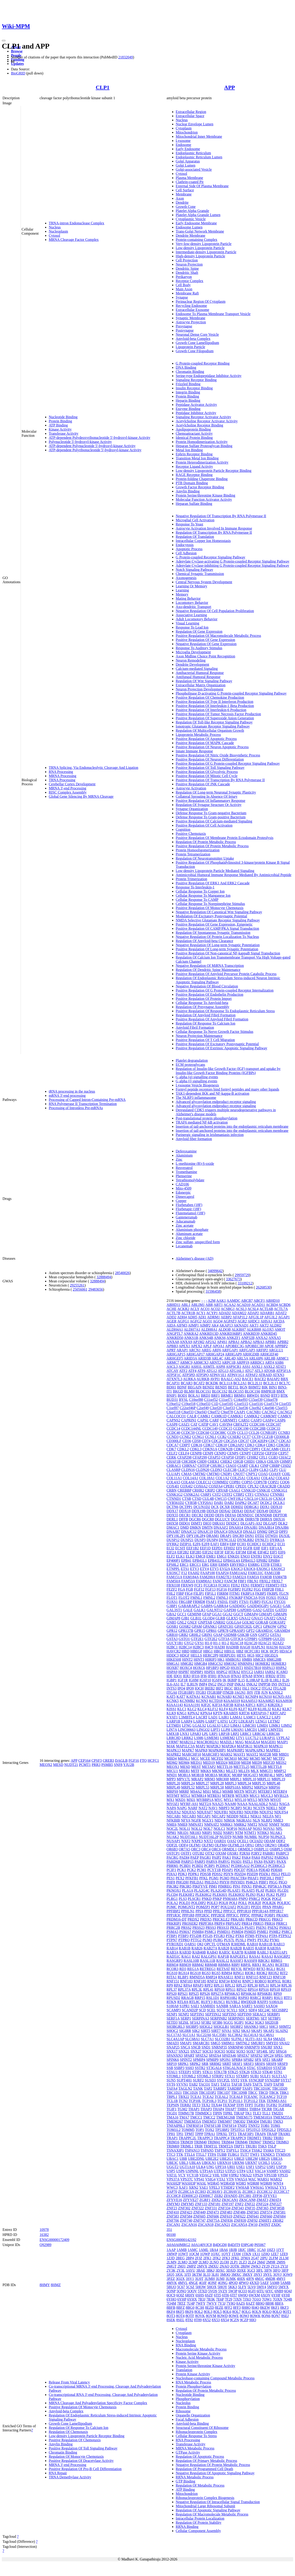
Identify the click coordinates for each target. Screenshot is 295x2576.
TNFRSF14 (194, 2126)
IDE (170, 1676)
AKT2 (264, 1325)
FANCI (218, 1581)
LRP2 (235, 1734)
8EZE (219, 2307)
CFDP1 (240, 1457)
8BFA (279, 2303)
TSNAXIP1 (175, 2150)
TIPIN (217, 2113)
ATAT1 (281, 1367)
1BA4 (213, 2250)
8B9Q (260, 2303)
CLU (282, 1470)
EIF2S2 (208, 1552)
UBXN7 (251, 2163)
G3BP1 (172, 1606)
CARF (214, 1420)
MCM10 (230, 1758)
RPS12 (241, 1989)
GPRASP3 (237, 1631)
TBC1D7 (223, 2093)
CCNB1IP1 (268, 1433)
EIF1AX (275, 1548)
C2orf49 (203, 1408)
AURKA (189, 1379)
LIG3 (226, 1725)
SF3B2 (206, 2022)
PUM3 (207, 1940)
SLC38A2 (235, 2035)
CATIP (203, 1424)
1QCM (194, 2254)
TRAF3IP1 (246, 2134)
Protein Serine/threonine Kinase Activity (205, 2366)
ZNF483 (226, 2212)
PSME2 (275, 1932)
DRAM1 (212, 1536)
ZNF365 (262, 2208)
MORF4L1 (267, 1775)
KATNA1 (193, 1697)
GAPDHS (244, 1610)
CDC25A (230, 1441)
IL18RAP (253, 1680)
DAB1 (219, 1503)
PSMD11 (223, 1932)
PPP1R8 (188, 1915)
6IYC (269, 2291)
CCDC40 (173, 1433)
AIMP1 (193, 1325)
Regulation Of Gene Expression (199, 631)
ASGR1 (184, 1367)
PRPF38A (206, 1923)
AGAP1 (284, 1317)
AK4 (215, 1325)
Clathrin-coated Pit (189, 182)
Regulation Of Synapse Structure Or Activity (209, 805)
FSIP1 (233, 1602)
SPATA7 (243, 2055)
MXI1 (191, 1800)
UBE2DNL (196, 2159)
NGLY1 (208, 1820)
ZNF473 (213, 2212)
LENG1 (261, 1721)
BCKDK (212, 1383)
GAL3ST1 (174, 1610)
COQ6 (285, 1482)
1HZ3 (271, 2250)
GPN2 (282, 1626)
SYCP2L (223, 2080)
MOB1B (197, 1775)
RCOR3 (173, 1969)
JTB (257, 1692)
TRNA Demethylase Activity (70, 2477)
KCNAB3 (224, 1697)
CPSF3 (96, 1760)
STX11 (230, 2076)
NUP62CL (278, 1837)
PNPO (243, 1899)
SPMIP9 (212, 2060)
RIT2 (284, 1973)
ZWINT (264, 2225)
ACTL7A (281, 1309)
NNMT (274, 1824)
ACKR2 (183, 1309)
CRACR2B (268, 1486)
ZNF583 (173, 2216)
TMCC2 (209, 2117)
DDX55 (172, 1515)
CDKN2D (241, 1449)
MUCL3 (267, 1796)
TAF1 (215, 2084)
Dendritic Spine (187, 268)
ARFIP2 (262, 1350)
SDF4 (252, 2010)
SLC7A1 (207, 2039)
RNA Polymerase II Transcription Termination (83, 1104)
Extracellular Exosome (192, 310)
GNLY (192, 1622)
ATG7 (249, 1371)
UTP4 (241, 2171)
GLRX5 (232, 1618)
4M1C (259, 2279)
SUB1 (254, 2076)
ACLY (194, 1309)
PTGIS (208, 1936)
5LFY (242, 2287)
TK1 (248, 2113)
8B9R (269, 2303)
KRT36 (244, 1713)
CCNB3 (284, 1433)
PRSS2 (186, 1928)
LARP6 (198, 1721)
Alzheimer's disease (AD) (195, 1258)
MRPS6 (274, 1787)
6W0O (243, 2295)
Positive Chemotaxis (191, 834)
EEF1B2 (192, 1548)
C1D (214, 1404)
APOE (269, 1346)
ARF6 (216, 1350)
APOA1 (219, 1346)
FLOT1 (172, 1598)
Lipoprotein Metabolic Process (198, 735)
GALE (188, 1610)
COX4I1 (173, 1486)
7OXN (277, 2299)
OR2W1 (271, 1845)
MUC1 (254, 1796)
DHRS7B (252, 1519)
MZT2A (205, 1804)
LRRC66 (273, 1734)
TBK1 (284, 2093)
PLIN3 (251, 1895)
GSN (253, 1635)
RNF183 (186, 1981)
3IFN (268, 2270)
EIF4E (252, 1552)
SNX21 (184, 2051)
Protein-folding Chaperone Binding (202, 479)
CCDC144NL (191, 1428)
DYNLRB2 (245, 1540)
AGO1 (207, 1321)
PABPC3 (282, 1853)
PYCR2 (263, 1940)
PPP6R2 (257, 1915)
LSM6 (198, 1738)
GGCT (238, 1614)
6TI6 (225, 2295)
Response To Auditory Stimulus (199, 648)
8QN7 (275, 2316)
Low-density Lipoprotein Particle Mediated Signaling (215, 871)
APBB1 (270, 1342)
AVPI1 (215, 1379)
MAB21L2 (187, 1742)
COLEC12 (203, 1482)
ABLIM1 (198, 1305)
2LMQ (203, 2262)
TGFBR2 (285, 2105)
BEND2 (208, 1387)
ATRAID (265, 1375)
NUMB (237, 1837)
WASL (201, 2183)
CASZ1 (184, 1424)
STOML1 (174, 2076)
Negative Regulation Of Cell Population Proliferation (215, 611)
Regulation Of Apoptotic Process (200, 2456)
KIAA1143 (175, 1705)
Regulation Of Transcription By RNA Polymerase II (214, 532)
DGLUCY (222, 1519)
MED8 (246, 1763)
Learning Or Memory (191, 586)
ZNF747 (199, 2220)
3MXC (236, 2274)
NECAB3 (189, 1816)
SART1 (247, 2006)
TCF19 (281, 2097)
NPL (279, 1829)
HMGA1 (173, 1664)
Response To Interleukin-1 (195, 887)
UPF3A (220, 2167)
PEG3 (275, 1874)
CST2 (216, 1494)
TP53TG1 (237, 2130)
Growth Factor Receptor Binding (200, 487)
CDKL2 (183, 1449)
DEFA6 (230, 1515)
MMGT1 (266, 1771)
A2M (212, 1301)
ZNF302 (184, 2208)
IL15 (241, 1680)
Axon (180, 198)
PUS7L (229, 1940)
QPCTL (210, 1944)
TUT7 (244, 2154)
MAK (171, 1746)
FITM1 (234, 1593)
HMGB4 (200, 1664)
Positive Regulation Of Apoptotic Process (206, 739)
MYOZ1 (173, 1804)
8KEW (265, 2307)
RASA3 (267, 1956)
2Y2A (275, 2266)
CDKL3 (196, 1449)
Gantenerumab (186, 1217)
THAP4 (218, 2109)
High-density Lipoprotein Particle (200, 256)
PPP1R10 (244, 1911)
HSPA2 (281, 1668)
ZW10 (253, 2225)
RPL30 (252, 1985)
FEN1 (245, 1585)
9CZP (244, 2320)
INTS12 (284, 1684)
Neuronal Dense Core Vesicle (197, 334)
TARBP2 (219, 2088)
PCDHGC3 (259, 1866)
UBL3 (183, 2163)
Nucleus (55, 227)
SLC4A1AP (175, 2039)
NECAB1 (174, 1816)
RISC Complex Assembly (68, 792)
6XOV (266, 2295)
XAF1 (183, 2187)
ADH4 (182, 1317)
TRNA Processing (62, 780)
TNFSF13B (212, 2126)
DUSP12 (173, 1540)
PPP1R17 (276, 1911)
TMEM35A (192, 2121)
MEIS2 (281, 1763)
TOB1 (265, 2126)
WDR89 (266, 2183)
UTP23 (219, 2171)
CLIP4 (253, 1470)
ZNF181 (214, 2204)
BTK (284, 1395)
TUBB (222, 2154)
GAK (287, 1606)
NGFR (196, 1820)
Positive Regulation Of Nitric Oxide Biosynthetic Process (218, 755)
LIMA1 (236, 1725)
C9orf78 (227, 1412)
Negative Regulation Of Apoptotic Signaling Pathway (215, 2473)
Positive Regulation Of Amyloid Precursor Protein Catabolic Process (226, 974)
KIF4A (239, 1705)
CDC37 (243, 1441)
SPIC (288, 2055)
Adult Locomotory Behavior (196, 619)
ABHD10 (273, 1301)
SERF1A (173, 2018)
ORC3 (195, 1849)
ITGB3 (201, 1692)
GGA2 (228, 1614)
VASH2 (285, 2171)
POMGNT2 (186, 1907)
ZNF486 (239, 2212)
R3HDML (238, 1944)
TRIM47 (255, 2142)
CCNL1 (211, 1437)
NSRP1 (228, 1833)
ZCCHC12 (264, 2192)
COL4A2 (268, 1478)
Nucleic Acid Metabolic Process (199, 2357)
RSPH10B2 (228, 1998)
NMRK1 (226, 1824)
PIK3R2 (173, 1886)
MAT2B (265, 1754)
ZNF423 (186, 2212)
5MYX (283, 2287)
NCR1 (247, 1808)
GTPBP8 (265, 1639)
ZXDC (276, 2225)
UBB (183, 2159)
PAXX (281, 1862)
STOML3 (204, 2076)
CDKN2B (225, 1449)
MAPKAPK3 (255, 1750)
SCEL (211, 2010)
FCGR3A (210, 1585)
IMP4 (203, 1684)
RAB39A (274, 1948)
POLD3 (184, 1903)
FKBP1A (247, 1593)
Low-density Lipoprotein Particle (200, 248)
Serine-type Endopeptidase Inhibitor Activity (209, 376)
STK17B (220, 2072)
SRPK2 (194, 2064)
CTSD (196, 1499)
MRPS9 (172, 1791)
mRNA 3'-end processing (67, 1095)
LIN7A (172, 1730)
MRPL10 (249, 1779)
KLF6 (233, 1709)
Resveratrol (184, 1168)
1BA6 (223, 2250)
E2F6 (197, 1544)
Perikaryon (184, 277)
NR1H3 (195, 1833)
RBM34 (173, 1965)
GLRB (220, 1618)
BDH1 (171, 1387)
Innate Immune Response (194, 751)
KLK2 (276, 1709)
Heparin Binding (188, 400)
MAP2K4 (229, 1746)
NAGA (284, 1804)
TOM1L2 (174, 2130)
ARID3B (204, 1358)
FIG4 (188, 1593)
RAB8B (250, 1952)
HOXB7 (173, 1668)
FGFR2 (247, 1589)
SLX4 (267, 2039)
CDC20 (216, 1441)
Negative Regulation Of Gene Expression (206, 644)
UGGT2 (173, 2167)
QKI (200, 1944)
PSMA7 (185, 1932)
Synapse (182, 297)
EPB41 (186, 1560)
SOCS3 (207, 2051)
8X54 (225, 2320)
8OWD (222, 2316)
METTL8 (274, 1767)
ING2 (212, 1684)
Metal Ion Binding (189, 450)
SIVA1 (226, 2031)
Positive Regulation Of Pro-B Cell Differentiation (85, 2469)
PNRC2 (254, 1899)
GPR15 (199, 1631)
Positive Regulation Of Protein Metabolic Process (212, 846)
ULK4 (201, 2167)
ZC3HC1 (249, 2192)
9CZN (234, 2320)
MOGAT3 (250, 1775)
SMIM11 (228, 2043)
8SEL (180, 2320)
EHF (256, 1548)
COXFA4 (215, 1486)
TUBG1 (233, 2154)
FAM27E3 (223, 1577)
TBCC (252, 2093)
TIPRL (228, 2113)
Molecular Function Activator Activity (204, 499)
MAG (239, 1742)
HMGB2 (187, 1664)
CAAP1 (240, 1412)
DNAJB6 (282, 1527)
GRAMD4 (282, 1631)
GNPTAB (205, 1622)
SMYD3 (272, 2043)
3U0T (199, 2279)
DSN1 (249, 1536)
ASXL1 (257, 1367)
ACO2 (215, 1309)
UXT (250, 2171)
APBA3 (258, 1342)
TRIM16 (173, 2142)
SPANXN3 (175, 2055)
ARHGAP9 (233, 1354)
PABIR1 (269, 1853)
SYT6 (171, 2084)
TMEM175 (244, 2117)
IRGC (228, 1688)
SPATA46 (229, 2055)
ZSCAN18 (206, 2225)
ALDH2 (275, 1325)
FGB (189, 1589)
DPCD (273, 1532)
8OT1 (287, 2312)
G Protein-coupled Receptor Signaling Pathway (210, 557)
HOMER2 (262, 1664)
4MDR (270, 2279)
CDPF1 (254, 1449)
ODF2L (172, 1845)
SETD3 (172, 2022)
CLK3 (263, 1470)
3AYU (190, 2270)
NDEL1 (272, 1808)
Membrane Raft (187, 293)
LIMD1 (262, 1725)
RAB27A (210, 1948)
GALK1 (200, 1610)
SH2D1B (271, 2022)
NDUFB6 (251, 1812)
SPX (257, 2060)
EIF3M (240, 1552)
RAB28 (223, 1948)
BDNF (182, 1387)
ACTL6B (266, 1309)
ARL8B (269, 1358)
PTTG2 (196, 1940)
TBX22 (183, 2097)
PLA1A (187, 1890)
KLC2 (192, 1709)
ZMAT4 (275, 2200)
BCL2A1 (240, 1383)
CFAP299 (199, 1457)
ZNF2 (239, 2204)
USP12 (260, 2167)
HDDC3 (173, 1655)
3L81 (215, 2274)
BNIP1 (172, 1395)
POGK (266, 1899)
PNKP (217, 1899)
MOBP (237, 1775)
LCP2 (233, 1721)
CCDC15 (225, 1428)
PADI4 (184, 1857)
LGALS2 (199, 1725)
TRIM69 (173, 2146)
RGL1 (270, 1969)
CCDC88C (218, 1433)
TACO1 (204, 2084)
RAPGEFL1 (239, 1956)
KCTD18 (216, 1701)
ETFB (265, 1565)
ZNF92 (252, 2220)
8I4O (255, 2307)
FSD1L (222, 1602)
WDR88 (253, 2183)
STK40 (267, 2072)
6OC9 (171, 2295)
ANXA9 (186, 1342)
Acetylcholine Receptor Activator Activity (207, 421)
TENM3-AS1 (277, 2101)
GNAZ (281, 1618)
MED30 (234, 1763)
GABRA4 (221, 1606)
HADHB (232, 1647)
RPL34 (275, 1985)
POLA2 (172, 1903)
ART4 (269, 1362)
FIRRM (222, 1593)
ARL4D (230, 1358)
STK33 (256, 2072)
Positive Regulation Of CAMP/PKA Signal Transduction (217, 928)
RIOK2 (262, 1973)
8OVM (211, 2316)
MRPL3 (231, 1783)
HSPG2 (221, 1672)
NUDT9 (225, 1837)
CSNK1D (248, 1490)
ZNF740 (186, 2220)
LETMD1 (174, 1725)
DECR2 (197, 1515)
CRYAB (222, 1490)
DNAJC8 (235, 1532)
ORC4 (206, 1849)
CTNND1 (174, 1499)
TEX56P (229, 2105)
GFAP (206, 1614)
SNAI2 (284, 2043)
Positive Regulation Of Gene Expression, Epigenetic (214, 924)
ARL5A (242, 1358)
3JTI (187, 2274)
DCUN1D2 (201, 1507)
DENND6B (263, 1515)
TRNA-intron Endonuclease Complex (76, 223)
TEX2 (205, 2105)
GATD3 (281, 1610)
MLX (255, 1771)
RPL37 (172, 1989)
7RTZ (181, 2303)
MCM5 (254, 1758)
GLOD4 (208, 1618)
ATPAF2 (251, 1375)
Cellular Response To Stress (196, 2436)
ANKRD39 (251, 1334)
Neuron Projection (189, 264)
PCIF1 (171, 1870)
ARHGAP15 (176, 1354)
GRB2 (183, 1635)
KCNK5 (173, 1701)
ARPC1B (228, 1362)
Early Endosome (188, 149)
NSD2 (217, 1833)
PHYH (224, 1882)
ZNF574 (266, 2212)
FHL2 (171, 1593)
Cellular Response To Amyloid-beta (202, 1003)
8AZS (240, 2303)
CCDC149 (210, 1428)
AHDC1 (254, 1321)
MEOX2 (46, 1765)
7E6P (220, 2299)
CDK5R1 (283, 1445)
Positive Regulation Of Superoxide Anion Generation (215, 718)
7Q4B (287, 2299)
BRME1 (227, 1395)
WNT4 (278, 2183)
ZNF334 (224, 2208)
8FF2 (228, 2307)
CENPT (245, 1453)
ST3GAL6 (214, 2068)
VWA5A (241, 2179)
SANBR (222, 2006)
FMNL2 (209, 1598)
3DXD (231, 2270)
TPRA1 (209, 2134)
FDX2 (235, 1585)
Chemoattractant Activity (194, 433)
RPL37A (184, 1989)
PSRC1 (286, 1932)
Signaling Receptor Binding (196, 380)
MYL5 (252, 1800)
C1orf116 (256, 1404)
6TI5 (217, 2295)
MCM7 (266, 1758)
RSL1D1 (212, 1998)
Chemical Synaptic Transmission (200, 574)
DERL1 (172, 1519)
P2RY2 (256, 1853)
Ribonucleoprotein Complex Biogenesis (205, 2498)
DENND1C (245, 1515)
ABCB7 (247, 1301)
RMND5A (197, 1977)
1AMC (193, 2250)
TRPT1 (239, 2146)
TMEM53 (209, 2121)
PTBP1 (172, 1936)
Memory (182, 594)
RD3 (182, 1969)
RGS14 (183, 1973)
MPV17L (183, 1779)
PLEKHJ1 (219, 1895)
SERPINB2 (218, 2018)
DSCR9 (238, 1536)
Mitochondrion (187, 132)
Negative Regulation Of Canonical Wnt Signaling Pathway (219, 912)
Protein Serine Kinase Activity (198, 2353)
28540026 (122, 1273)
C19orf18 (188, 1404)
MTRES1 (214, 1796)
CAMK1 (204, 1416)
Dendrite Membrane (190, 235)
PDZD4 (240, 1874)
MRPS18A (233, 1787)
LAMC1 (249, 1717)
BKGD (178, 1391)
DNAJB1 (251, 1527)
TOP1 (199, 2130)
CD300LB (281, 1437)
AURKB (203, 1379)
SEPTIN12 (213, 2014)
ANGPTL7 (175, 1334)
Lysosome (183, 141)
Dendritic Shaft (187, 273)
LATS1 (222, 1721)
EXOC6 (250, 1569)
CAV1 (214, 1424)
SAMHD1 (207, 2006)
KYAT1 (172, 1717)
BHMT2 (254, 1387)
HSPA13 (268, 1668)
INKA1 (240, 1684)
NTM (239, 1833)
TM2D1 (277, 2113)
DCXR (225, 1507)
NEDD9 (232, 1816)
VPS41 (199, 2179)
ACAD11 (258, 1305)
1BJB (233, 2250)
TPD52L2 (268, 2130)
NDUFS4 (281, 1812)
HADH (219, 1647)
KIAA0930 (284, 1701)
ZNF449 (199, 2212)
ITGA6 (172, 1692)
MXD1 (180, 1800)
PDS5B (205, 1874)
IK (225, 1680)
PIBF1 (263, 1882)
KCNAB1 (208, 1697)
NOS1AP (245, 1829)
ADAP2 (253, 1313)
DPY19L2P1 (176, 1536)
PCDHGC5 (276, 1866)
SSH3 (189, 2068)
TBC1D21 (174, 2093)
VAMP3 (272, 2171)
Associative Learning (191, 615)
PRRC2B (173, 1928)
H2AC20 (250, 1643)
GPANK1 (210, 1626)
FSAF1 (211, 1602)
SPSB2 (248, 2060)
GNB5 (171, 1622)
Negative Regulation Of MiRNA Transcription (210, 966)
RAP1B (223, 1956)
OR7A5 (184, 1849)
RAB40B (199, 1952)
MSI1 (207, 1791)
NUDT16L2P (209, 1837)
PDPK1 (193, 1874)
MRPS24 (261, 1787)
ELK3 (190, 1556)
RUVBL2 (233, 2002)
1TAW (236, 2254)
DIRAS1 (218, 1523)
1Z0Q (265, 2254)
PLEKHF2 (186, 1895)
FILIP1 (198, 1593)
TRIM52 (268, 2142)
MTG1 (185, 1796)
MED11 (196, 1763)
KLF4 (223, 1709)
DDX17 (172, 1511)
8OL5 (217, 2312)
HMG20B (274, 1659)
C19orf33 (204, 1404)
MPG (280, 1775)
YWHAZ (272, 2187)
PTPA (273, 1936)
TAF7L (257, 2084)
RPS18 (275, 1989)
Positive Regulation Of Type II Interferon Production (214, 702)
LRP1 (213, 1734)
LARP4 (186, 1721)
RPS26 (205, 1994)
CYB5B (191, 1503)
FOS (262, 1598)
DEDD (209, 1515)
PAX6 (258, 1862)
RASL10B (191, 1961)
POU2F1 (243, 1907)
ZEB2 (218, 2196)
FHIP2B (268, 1589)
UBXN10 (224, 2163)
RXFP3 (262, 2002)
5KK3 (232, 2287)
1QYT (226, 2254)
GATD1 (268, 1610)
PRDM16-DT (177, 1919)
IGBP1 (172, 1680)
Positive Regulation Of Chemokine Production (210, 697)
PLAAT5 (248, 1890)
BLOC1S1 (203, 1391)
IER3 (187, 1676)
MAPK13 (174, 1750)
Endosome (183, 145)
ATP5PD (188, 1375)
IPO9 (190, 1688)
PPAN (266, 1907)
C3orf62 (255, 1408)
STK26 (244, 2072)
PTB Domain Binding (192, 483)
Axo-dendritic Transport (193, 607)
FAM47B (280, 1577)
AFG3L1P (255, 1317)
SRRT (226, 2064)
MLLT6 (244, 1771)
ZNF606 (213, 2216)
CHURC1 (217, 1466)
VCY (182, 2175)
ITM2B (228, 1692)
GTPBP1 (251, 1639)
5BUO (171, 2287)
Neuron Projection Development (199, 689)
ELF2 (171, 1556)
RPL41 (208, 1989)
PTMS (250, 1936)
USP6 (180, 2171)
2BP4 (190, 2258)
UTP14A (206, 2171)
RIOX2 (273, 1973)
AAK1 (221, 1301)
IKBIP (232, 1680)
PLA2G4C (202, 1890)
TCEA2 (208, 2097)
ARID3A (190, 1358)
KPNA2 (193, 1713)
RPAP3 (198, 1985)
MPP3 (171, 1779)
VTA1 (220, 2179)
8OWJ (244, 2316)
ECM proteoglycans (190, 1065)
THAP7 (230, 2109)
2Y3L (180, 2270)
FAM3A (253, 1577)
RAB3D (185, 1952)
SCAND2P (190, 2010)
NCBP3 (236, 1808)
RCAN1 (268, 1965)
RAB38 (260, 1948)
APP (229, 87)
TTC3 (171, 2154)
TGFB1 (259, 2105)
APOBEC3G (234, 1346)
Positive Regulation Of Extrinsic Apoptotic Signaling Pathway (221, 1048)
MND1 (172, 1775)
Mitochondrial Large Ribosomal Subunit (205, 2506)
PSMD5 (250, 1932)
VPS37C (186, 2179)
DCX (215, 1507)
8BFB (171, 2307)
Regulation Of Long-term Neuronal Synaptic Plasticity (216, 792)
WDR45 (213, 2183)
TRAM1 (284, 2134)
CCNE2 (185, 1437)
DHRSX (266, 1519)
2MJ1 (181, 2266)
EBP (233, 1544)
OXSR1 (232, 1853)
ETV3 (194, 1569)
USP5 (171, 2171)
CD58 (196, 1441)
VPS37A (173, 2179)
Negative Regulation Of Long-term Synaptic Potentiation (218, 945)
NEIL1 (244, 1816)
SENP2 (183, 2014)
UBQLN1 (209, 2163)
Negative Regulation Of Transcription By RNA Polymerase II (221, 516)
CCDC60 (202, 1433)
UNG (210, 2167)
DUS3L (284, 1536)
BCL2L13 (270, 1383)
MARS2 (226, 1754)
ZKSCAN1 (230, 2200)
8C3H (199, 2307)
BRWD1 (253, 1395)
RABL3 (263, 1952)
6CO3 (242, 2291)
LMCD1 (251, 1730)
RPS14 (253, 1989)
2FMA (245, 2258)
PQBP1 (269, 1915)
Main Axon (184, 289)
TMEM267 (175, 2121)
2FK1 (207, 2258)
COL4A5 (173, 1482)
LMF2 (262, 1730)
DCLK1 (279, 1503)
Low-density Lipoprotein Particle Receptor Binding (214, 471)
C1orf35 (285, 1404)
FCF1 (198, 1585)
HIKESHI (174, 1659)
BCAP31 (173, 1383)
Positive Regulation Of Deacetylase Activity (81, 2461)
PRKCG (265, 1919)
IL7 (183, 1684)
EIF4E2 (263, 1552)
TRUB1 (251, 2146)
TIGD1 (172, 2113)
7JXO (247, 2299)
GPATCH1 (226, 1626)
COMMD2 (220, 1482)
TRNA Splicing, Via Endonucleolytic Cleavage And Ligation (93, 768)
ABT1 (218, 1305)
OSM (288, 1849)
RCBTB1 (282, 1965)
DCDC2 (266, 1503)
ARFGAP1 (230, 1350)
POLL (242, 1903)
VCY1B (192, 2175)
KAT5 (171, 1697)
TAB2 (193, 2084)
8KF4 (171, 2312)
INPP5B (264, 1684)
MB (275, 1754)
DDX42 (225, 1511)
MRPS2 (247, 1787)
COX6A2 (201, 1486)
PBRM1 (173, 1866)
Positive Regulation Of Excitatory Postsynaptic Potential (217, 1044)
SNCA (185, 2047)
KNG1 (182, 1713)
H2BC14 (185, 1647)
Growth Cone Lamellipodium (197, 343)
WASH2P (174, 2183)
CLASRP (173, 1470)
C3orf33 (229, 1408)
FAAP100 (207, 1573)
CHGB (238, 1461)
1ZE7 (275, 2254)
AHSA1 (266, 1321)
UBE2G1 (226, 2159)
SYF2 (235, 2080)
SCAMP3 (174, 2010)
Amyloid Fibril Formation (195, 1027)
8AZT (250, 2303)
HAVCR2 (174, 1651)
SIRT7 (216, 2031)
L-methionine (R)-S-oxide (195, 1164)
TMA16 (173, 2117)
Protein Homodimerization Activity (202, 442)
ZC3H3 (200, 2192)
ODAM (269, 1841)
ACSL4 (253, 1309)
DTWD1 (271, 1536)
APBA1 (234, 1342)
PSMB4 (198, 1932)
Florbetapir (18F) (188, 1209)
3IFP (284, 2270)
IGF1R (183, 1680)
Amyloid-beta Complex (193, 339)
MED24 (221, 1763)
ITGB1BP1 (186, 1692)
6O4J (288, 2291)
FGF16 (134, 1760)
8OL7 (236, 2312)
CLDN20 (202, 1470)
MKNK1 (218, 1771)
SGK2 (249, 2022)
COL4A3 (282, 1478)
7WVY (211, 2303)
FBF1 (242, 1581)
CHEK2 (226, 1461)
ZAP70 (172, 2192)
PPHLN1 (188, 1911)
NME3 (278, 1820)
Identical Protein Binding (194, 438)
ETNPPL (173, 1569)
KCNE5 (238, 1697)
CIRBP (274, 1466)
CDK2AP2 (236, 1445)
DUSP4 (212, 1540)
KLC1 (182, 1709)
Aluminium (184, 1155)
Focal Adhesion (187, 2419)
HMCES (259, 1659)
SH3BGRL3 (176, 2027)
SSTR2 (200, 2068)
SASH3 (259, 2006)
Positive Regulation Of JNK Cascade (203, 784)
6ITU (261, 2291)
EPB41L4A (231, 1560)
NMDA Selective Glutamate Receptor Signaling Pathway (218, 920)
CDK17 (209, 1445)
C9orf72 (214, 1412)
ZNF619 (226, 2216)
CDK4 (260, 1445)
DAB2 (229, 1503)
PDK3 (182, 1874)
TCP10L (195, 2101)
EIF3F (219, 1552)
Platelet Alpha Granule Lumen (198, 215)
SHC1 (263, 2027)
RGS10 (172, 1973)
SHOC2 (172, 2031)
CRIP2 (210, 1490)
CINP (264, 1466)
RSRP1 (267, 1998)
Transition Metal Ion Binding (197, 458)
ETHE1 (276, 1565)
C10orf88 (196, 1400)
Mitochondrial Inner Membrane (199, 136)
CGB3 (273, 1457)
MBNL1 (184, 1758)
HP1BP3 (212, 1668)
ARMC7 (173, 1362)
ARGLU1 (276, 1350)
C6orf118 (174, 1412)
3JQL (179, 2274)
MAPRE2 (174, 1754)
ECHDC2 (269, 1544)
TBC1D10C (262, 2088)
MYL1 (229, 1800)
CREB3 (108, 1760)
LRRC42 (259, 1734)
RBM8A (224, 1965)
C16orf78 (270, 1400)
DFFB (183, 1519)
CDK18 (221, 1445)
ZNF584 (186, 2216)
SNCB (196, 2047)
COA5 (263, 1474)
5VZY (222, 2291)
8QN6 (266, 2316)
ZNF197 (228, 2204)
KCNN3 (202, 1701)
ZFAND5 (231, 2196)
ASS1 (246, 1367)
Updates (17, 64)
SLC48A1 (266, 2035)
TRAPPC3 (205, 2138)
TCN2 (183, 2101)
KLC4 (202, 1709)
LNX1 (184, 1734)
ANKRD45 (268, 1334)
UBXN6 (238, 2163)
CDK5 (270, 1445)
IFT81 (281, 1676)
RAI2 (196, 1956)
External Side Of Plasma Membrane (202, 186)
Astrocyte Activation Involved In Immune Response (214, 528)
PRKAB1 (238, 1919)
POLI (233, 1903)
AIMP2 (205, 1325)
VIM (224, 2175)
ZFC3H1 (245, 2196)
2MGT (171, 2266)
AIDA (171, 1325)
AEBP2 (226, 1317)
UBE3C (172, 2163)
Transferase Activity (63, 433)
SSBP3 (179, 2068)
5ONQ (181, 2291)
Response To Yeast (189, 524)
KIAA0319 (232, 1701)
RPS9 (277, 1994)
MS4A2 (196, 1791)
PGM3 (225, 1878)
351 (169, 2230)
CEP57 (283, 1453)
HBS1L (229, 1651)
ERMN (223, 1565)
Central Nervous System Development (204, 582)
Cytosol (54, 235)
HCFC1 (153, 1760)
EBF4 (224, 1544)
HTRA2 (234, 1672)
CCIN (231, 1433)
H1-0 (208, 1643)
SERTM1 (253, 2018)
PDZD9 (252, 1874)
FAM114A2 (238, 1573)
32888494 (104, 1277)
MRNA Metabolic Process (195, 2448)
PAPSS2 (267, 1857)
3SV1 (190, 2279)
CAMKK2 (252, 1416)
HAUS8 (285, 1647)
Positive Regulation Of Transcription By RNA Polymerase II (220, 780)
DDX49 (262, 1511)
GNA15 (257, 1618)
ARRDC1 (257, 1362)
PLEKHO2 (236, 1895)
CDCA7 (173, 1445)
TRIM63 (282, 2142)
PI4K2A (252, 1882)
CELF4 (183, 1453)
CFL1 (263, 1457)
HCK (265, 1651)
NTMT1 (250, 1833)
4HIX (241, 2279)
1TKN (246, 2254)
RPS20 (172, 1994)
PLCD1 (283, 1890)
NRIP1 (207, 1833)
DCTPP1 (185, 1507)
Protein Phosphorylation (193, 2386)
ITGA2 (267, 1688)
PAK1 (226, 1857)
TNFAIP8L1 (176, 2126)
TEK (262, 2101)
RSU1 (278, 1998)
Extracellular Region (191, 112)
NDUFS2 (266, 1812)
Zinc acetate (185, 1225)
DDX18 (185, 1511)
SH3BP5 (192, 2027)
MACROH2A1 (208, 1742)
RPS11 (231, 1989)
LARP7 (211, 1721)
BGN (243, 1387)
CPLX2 (253, 1486)
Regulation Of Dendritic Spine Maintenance (208, 970)
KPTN (218, 1713)
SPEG (278, 2055)
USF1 (250, 2167)
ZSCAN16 (189, 2225)
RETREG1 (208, 1969)
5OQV (192, 2291)
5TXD (202, 2291)
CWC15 (221, 1499)
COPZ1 (273, 1482)
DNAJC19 (205, 1532)
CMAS (186, 1474)
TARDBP (234, 2088)
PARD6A (281, 1857)
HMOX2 (230, 1664)
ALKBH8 (254, 1329)
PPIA (199, 1911)
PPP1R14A (260, 1911)
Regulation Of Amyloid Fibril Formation (205, 1015)
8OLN (256, 2312)
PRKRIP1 (174, 1923)
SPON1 (225, 2060)
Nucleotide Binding (63, 417)
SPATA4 (215, 2055)
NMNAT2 (211, 1824)
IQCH (199, 1688)
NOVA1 (269, 1829)
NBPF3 (224, 1808)
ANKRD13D (208, 1334)
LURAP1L (268, 1738)
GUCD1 (279, 1639)
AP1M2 (199, 1342)
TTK (179, 2154)
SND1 (206, 2047)
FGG (257, 1589)
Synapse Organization (192, 809)
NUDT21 (71, 1765)
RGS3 (206, 1973)
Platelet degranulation (192, 1060)
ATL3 (258, 1371)
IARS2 (270, 1672)
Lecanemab (184, 1246)
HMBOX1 (233, 1659)
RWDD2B (248, 2002)
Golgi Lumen (185, 165)
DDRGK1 (251, 1507)
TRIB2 (267, 2138)
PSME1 (262, 1932)
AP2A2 (210, 1342)
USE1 (240, 2167)
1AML (203, 2250)
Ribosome (183, 2411)
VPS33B (270, 2175)
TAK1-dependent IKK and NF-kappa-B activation (212, 1093)
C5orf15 (281, 1408)
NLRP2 (266, 1820)
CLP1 (102, 87)
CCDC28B (257, 1428)
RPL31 (264, 1985)
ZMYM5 (187, 2204)
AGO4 (218, 1321)
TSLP (272, 2146)
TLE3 (257, 2113)
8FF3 (237, 2307)
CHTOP (203, 1466)
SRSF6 (260, 2064)
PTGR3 (219, 1936)
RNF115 (252, 1977)
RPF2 (208, 1985)
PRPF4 (219, 1923)
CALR (192, 1416)
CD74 (206, 1441)
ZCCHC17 (281, 2192)
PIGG (273, 1882)
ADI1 (202, 1317)
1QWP (205, 2254)
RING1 (238, 1973)
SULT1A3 (279, 2076)
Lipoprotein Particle (190, 347)
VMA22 (246, 2175)
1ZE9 (284, 2254)
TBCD (263, 2093)
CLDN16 (188, 1470)
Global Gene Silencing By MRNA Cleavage (81, 796)
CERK (171, 1457)
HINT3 (199, 1659)
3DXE (241, 2270)
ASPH (220, 1367)
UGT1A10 (187, 2167)
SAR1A (235, 2006)
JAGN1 (240, 1692)
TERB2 (185, 2105)
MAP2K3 (213, 1746)
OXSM (220, 1853)
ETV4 (204, 1569)
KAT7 (180, 1697)
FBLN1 (252, 1581)
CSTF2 (227, 1494)
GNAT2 (270, 1618)
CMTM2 (199, 1474)
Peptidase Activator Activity (196, 405)
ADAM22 (239, 1313)
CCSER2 (234, 1437)
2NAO (224, 2266)
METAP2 (209, 1767)
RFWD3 (249, 1969)
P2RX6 (244, 1853)
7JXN (237, 2299)
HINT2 (187, 1659)
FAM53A (188, 1581)
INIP (230, 1684)
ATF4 (192, 1371)
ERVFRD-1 (238, 1565)
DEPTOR (280, 1515)
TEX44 (216, 2105)
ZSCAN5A (239, 2225)
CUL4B (208, 1499)
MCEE (205, 1758)
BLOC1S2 (219, 1391)
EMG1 (222, 1556)
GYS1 (199, 1643)
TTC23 (280, 2150)
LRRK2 (187, 1738)
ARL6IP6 (256, 1358)
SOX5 (240, 2051)
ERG (205, 1565)
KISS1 (171, 1709)
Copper (181, 1201)
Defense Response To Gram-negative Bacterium (211, 813)
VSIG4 (210, 2179)
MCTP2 (279, 1758)
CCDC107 (273, 1424)
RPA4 (187, 1985)
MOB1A (184, 1775)
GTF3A (224, 1639)
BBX (284, 1379)
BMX (280, 1391)
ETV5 (214, 1569)
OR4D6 (283, 1845)
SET (264, 2018)
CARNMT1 (228, 1420)
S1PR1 (184, 2006)
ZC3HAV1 (214, 2192)
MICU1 (172, 1771)
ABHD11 (174, 1305)
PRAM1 (282, 1915)
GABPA (207, 1606)
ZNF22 (249, 2204)
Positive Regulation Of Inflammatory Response (210, 801)
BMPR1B (268, 1391)
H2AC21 (265, 1643)
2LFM (273, 2258)
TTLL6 (189, 2154)
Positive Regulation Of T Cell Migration (205, 1040)
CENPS (232, 1453)
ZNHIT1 (265, 2220)
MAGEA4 (252, 1742)
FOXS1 (172, 1602)
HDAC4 (285, 1651)
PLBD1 (270, 1890)
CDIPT (184, 1445)
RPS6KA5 (232, 1994)
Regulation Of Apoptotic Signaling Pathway (208, 2510)
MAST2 (252, 1754)
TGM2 (182, 2109)
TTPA (211, 2154)
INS (274, 1684)
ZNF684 (279, 2216)
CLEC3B (230, 1470)
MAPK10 (261, 1746)
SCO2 (221, 2010)
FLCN (284, 1593)
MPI (288, 1775)
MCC (195, 1758)
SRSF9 (282, 2064)
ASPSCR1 (233, 1367)
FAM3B (266, 1577)
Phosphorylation (188, 2399)
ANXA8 (173, 1342)
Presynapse (184, 326)
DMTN (207, 1527)
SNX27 (195, 2051)
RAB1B (185, 1948)
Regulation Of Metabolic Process (200, 2485)
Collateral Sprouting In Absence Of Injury (207, 796)
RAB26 (197, 1948)
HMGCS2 (215, 1664)
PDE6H (276, 1870)
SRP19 (172, 2064)
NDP (282, 1808)
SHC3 (273, 2027)
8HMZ (56, 2285)
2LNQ (214, 2262)
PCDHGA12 (240, 1866)
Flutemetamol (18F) (190, 1213)
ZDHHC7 (206, 2196)
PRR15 (258, 1923)
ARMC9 (186, 1362)
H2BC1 (172, 1647)
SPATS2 (256, 2055)
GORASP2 (277, 1622)
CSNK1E (263, 1490)
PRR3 (96, 1765)
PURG (218, 1940)
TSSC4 (245, 2150)
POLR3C (284, 1903)
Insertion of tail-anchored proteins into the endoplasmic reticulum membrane (232, 1126)
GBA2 (171, 1614)
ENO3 (245, 1556)
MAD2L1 (227, 1742)
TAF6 (247, 2084)
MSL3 (216, 1791)
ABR (209, 1305)
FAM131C (255, 1573)
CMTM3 (213, 1474)
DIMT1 (196, 1523)
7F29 (228, 2299)
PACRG (173, 1857)
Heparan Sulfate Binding (194, 504)
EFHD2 (229, 1548)
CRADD (283, 1486)
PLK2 (270, 1895)
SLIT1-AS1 (254, 2039)
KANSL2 (276, 1692)
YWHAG (257, 2187)
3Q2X (180, 2279)
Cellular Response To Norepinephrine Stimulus (210, 904)
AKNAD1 (241, 1325)
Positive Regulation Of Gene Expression (205, 640)
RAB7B (238, 1952)
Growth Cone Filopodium (195, 351)
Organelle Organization (193, 2415)
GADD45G (237, 1606)
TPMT (189, 2134)
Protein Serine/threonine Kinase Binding (205, 495)
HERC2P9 (211, 1655)
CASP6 (279, 1420)
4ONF (212, 2283)
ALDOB (224, 1329)
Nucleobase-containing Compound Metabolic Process (215, 2378)
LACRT (201, 1717)
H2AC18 (236, 1643)
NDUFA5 (189, 1812)
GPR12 (172, 1631)
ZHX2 (216, 2200)
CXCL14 (251, 1499)
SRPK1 (183, 2064)
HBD (185, 1651)
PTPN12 (284, 1936)
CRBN (172, 1490)
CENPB (196, 1453)
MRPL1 (236, 1779)
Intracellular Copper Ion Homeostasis (203, 541)
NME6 (172, 1824)
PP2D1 (256, 1907)
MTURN (242, 1796)
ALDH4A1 (175, 1329)
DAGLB (121, 1760)
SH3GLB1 (221, 2027)
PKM (287, 1886)
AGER (172, 1321)
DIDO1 (184, 1523)
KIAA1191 (192, 1705)
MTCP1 (251, 1791)
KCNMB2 (187, 1701)
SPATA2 (201, 2055)
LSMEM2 (227, 1738)
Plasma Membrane (189, 178)
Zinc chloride (185, 1238)
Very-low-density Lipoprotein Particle (204, 244)
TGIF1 (172, 2109)
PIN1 (237, 1886)
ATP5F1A (283, 1371)
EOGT (278, 1556)
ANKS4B (206, 1338)
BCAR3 (187, 1383)
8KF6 (189, 2312)
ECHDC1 (254, 1544)
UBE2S (264, 2159)
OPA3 (259, 1845)
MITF (195, 1771)
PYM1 (275, 1940)
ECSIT (180, 1548)
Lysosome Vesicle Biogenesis (197, 1085)
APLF (207, 1346)
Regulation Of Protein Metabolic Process (206, 842)
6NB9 (278, 2291)
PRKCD (252, 1919)
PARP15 (187, 1862)
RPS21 (183, 1994)
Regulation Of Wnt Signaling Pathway (204, 681)
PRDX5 (206, 1919)
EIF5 (273, 1552)
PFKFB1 (191, 1878)
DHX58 (172, 1523)
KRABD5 (230, 1713)
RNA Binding (186, 2345)
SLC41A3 (250, 2035)
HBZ (240, 1651)
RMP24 (211, 1977)
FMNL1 (196, 1598)
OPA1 (249, 1845)
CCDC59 (188, 1433)
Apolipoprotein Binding (193, 429)
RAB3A (173, 1952)
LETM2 (274, 1721)
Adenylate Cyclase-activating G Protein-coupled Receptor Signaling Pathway (233, 561)
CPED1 (240, 1486)
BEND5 (221, 1387)
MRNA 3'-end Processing (67, 788)
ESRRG (254, 1565)
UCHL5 (264, 2163)
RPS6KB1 (265, 1994)
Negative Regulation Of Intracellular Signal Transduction (218, 2502)
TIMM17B (186, 2113)
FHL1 (279, 1589)
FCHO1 (224, 1585)
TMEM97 (224, 2121)
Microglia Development (193, 652)
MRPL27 (202, 1783)
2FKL (235, 2258)
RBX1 (256, 1965)
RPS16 (264, 1989)
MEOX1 (173, 1767)
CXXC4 (279, 1499)
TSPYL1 (232, 2150)
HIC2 (259, 1655)
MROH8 (222, 1779)
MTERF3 (265, 1791)
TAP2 (208, 2088)
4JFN (250, 2279)
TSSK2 (256, 2150)
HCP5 (274, 1651)
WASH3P (188, 2183)
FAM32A (239, 1577)
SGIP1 (239, 2022)
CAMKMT (268, 1416)
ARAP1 (182, 1350)
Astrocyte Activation (191, 788)
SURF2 (198, 2080)
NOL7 (208, 1829)
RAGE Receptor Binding (194, 475)
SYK (244, 2080)
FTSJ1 (244, 1602)
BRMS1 (240, 1395)
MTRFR (228, 1796)
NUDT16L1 (189, 1837)
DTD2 (259, 1536)
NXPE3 (197, 1841)
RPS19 (286, 1989)
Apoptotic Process (189, 549)
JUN (264, 1692)
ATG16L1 (236, 1371)
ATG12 (211, 1371)
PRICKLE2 (221, 1919)
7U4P (191, 2303)
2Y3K (171, 2270)
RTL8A (182, 2002)
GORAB (261, 1622)
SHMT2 (285, 2027)
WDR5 (241, 2183)
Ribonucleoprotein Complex (196, 2432)
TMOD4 (252, 2121)
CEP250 (258, 1453)
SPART (189, 2055)
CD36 (186, 1441)
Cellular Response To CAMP (197, 900)
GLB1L (196, 1618)
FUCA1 (267, 1602)
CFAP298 (184, 1457)
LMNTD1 (275, 1730)
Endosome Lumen (189, 227)
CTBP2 (238, 1494)
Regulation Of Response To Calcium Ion (205, 1023)
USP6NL (192, 2171)
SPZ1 (266, 2060)
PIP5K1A (275, 1886)
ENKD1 (234, 1556)
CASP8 (172, 1424)
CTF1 (249, 1494)
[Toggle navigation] (3, 40)
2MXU (213, 2266)
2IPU (264, 2258)
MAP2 (201, 1746)
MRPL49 (173, 1787)
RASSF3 (236, 1961)
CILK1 (254, 1466)
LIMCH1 (249, 1725)
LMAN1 (237, 1730)
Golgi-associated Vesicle (194, 169)
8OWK (255, 2316)
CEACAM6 (270, 1449)
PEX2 (180, 1878)
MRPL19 (278, 1779)
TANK (198, 2088)
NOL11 (184, 1829)
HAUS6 (272, 1647)
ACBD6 (284, 1305)
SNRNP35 (219, 2047)
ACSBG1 (228, 1309)
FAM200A (207, 1577)
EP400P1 (173, 1560)
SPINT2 (186, 2060)
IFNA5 (236, 1676)
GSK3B (243, 1635)
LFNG (187, 1725)
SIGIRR (185, 2031)
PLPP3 (281, 1895)
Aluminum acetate (189, 1234)
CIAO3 (231, 1466)
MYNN (263, 1800)
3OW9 (287, 2274)
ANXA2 (261, 1338)
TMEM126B (225, 2117)
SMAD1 (279, 2039)
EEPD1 (217, 1548)
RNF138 (279, 1977)
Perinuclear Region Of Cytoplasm (200, 301)
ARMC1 (282, 1358)
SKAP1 (256, 2031)
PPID (208, 1911)
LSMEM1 (211, 1738)
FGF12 (199, 1589)
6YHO (171, 2299)
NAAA (242, 1804)
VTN (230, 2179)
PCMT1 (85, 1765)
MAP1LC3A (185, 1746)
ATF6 (201, 1371)
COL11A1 (174, 1478)
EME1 (211, 1556)
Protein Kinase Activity (193, 2374)
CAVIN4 (225, 1424)
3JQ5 (170, 2274)
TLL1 (266, 2113)
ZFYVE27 (190, 2200)
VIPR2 (234, 2175)
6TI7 (233, 2295)
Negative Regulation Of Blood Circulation (207, 986)
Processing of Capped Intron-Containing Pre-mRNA (87, 1100)
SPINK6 (173, 2060)
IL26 (285, 1680)
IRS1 (237, 1688)
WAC (252, 2179)
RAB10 (252, 1944)
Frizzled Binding (188, 384)
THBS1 (242, 2109)
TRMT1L (210, 2146)
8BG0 (190, 2307)
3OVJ (277, 2274)
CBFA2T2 (240, 1424)
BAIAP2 (273, 1379)
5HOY (222, 2287)
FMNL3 (222, 1598)
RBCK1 (264, 1961)
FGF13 (210, 1589)
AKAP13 (226, 1325)
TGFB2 (271, 2105)
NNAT (263, 1824)
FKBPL (272, 1593)
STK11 (207, 2072)
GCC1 (182, 1614)
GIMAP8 (173, 1618)
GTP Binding (185, 2481)
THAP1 (194, 2109)
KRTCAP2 (278, 1713)
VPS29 (258, 2175)
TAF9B (278, 2084)
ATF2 (183, 1371)
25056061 (80, 1289)
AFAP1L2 (240, 1317)
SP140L (262, 2051)
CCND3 (173, 1437)
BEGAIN (194, 1387)
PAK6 (256, 1857)
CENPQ (220, 1453)
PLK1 (261, 1895)
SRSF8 (271, 2064)
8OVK (200, 2316)
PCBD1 (185, 1866)
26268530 (263, 1287)
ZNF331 (211, 2208)
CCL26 (254, 1433)
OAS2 (231, 1841)
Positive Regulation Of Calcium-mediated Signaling (214, 821)
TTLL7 (201, 2154)
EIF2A (171, 1552)
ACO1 (205, 1309)
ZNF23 (172, 2208)
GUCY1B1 (175, 1643)
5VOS (212, 2291)
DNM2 (262, 1532)
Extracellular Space (190, 116)
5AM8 (274, 2283)
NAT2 (202, 1808)
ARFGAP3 (247, 1350)
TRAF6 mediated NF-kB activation (202, 1122)
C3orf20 (216, 1408)
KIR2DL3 (275, 1705)
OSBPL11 (261, 1849)
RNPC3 (248, 1981)
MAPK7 (188, 1750)
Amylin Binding (188, 491)
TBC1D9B (239, 2093)
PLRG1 (172, 1899)
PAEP (194, 1857)
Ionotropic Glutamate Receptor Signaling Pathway (213, 726)
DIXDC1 (233, 1523)
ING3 (221, 1684)
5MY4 (261, 2287)
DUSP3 (200, 1540)
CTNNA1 (261, 1494)
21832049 (125, 57)
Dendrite (182, 202)
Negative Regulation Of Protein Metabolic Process (213, 2465)
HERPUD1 (227, 1655)
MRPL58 (217, 1787)
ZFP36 (257, 2196)
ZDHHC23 (189, 2196)
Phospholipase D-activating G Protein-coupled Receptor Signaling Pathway (231, 693)
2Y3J (284, 2266)
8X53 (216, 2320)
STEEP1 (185, 2072)
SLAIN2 (281, 2031)
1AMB (181, 2250)
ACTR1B (188, 1313)
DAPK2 (241, 1503)
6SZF (209, 2295)
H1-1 (217, 1643)
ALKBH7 (238, 1329)
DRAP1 (226, 1536)
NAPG (182, 1808)
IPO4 (181, 1688)
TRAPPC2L (187, 2138)
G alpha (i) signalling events (196, 1081)
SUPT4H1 (184, 2080)
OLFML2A (235, 1845)
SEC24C (264, 2010)
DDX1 (265, 1507)
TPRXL (221, 2134)
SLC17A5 (174, 2035)
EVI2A (225, 1569)
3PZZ (171, 2279)
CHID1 (249, 1461)
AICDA (278, 1321)
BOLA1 (194, 1395)
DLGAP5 (270, 1523)
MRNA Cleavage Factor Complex (74, 240)
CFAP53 (214, 1457)
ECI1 (281, 1544)
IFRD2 (270, 1676)
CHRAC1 (174, 1466)
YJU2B (128, 1765)
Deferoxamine (186, 1151)
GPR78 (223, 1631)
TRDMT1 (254, 2138)
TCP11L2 (251, 2101)
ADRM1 (213, 1317)
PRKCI (277, 1919)
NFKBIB (173, 1820)
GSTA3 (172, 1639)
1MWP (172, 2254)
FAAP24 (222, 1573)
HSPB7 (183, 1672)
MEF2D (269, 1763)
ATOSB (269, 1371)
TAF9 (268, 2084)
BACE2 (260, 1379)
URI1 (231, 2167)
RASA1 (255, 1956)
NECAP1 (204, 1816)
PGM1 (214, 1878)
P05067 (259, 2245)
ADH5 (192, 1317)
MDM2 (172, 1763)
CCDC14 (173, 1428)
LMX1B (173, 1734)
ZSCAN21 (222, 2225)
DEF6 (219, 1515)
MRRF (184, 1791)
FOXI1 (271, 1598)
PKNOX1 (174, 1890)
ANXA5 (274, 1338)
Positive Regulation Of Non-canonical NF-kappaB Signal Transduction (228, 953)
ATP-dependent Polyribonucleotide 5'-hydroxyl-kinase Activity (95, 450)
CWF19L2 (235, 1499)
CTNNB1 (277, 1494)
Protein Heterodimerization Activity (202, 462)
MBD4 (172, 1758)
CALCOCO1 (176, 1416)
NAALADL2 (258, 1804)
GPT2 (250, 1631)
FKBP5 (260, 1593)
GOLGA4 (233, 1622)
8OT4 (180, 2316)
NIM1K (229, 1820)
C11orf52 (211, 1400)
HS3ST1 (236, 1668)
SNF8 (118, 1765)
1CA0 (261, 2250)
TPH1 (171, 2134)
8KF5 (180, 2312)
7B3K (210, 2299)
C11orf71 (226, 1400)
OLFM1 (195, 1845)
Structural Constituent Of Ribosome (202, 2428)
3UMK (230, 2279)
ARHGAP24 (215, 1354)
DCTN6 (173, 1507)
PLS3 (183, 1899)
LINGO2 (203, 1730)
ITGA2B (279, 1688)
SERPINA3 (200, 2018)
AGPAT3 (230, 1321)
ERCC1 (195, 1565)
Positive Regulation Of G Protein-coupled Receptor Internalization (224, 990)
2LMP (193, 2262)
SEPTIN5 (229, 2014)
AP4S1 (222, 1342)
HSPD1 (209, 1672)
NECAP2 (218, 1816)
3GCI (251, 2270)
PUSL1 (240, 1940)
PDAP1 (227, 1870)
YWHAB (242, 2187)
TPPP (199, 2134)
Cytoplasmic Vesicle (191, 219)
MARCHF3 (210, 1754)
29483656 (95, 1289)
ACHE (172, 1309)
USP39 (281, 2167)
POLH (223, 1903)
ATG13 (223, 1371)
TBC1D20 (279, 2088)
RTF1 (288, 1998)
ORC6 (216, 1849)
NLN (256, 1820)
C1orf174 (271, 1404)
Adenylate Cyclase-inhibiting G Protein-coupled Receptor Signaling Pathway (232, 565)
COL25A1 (238, 1478)
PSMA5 (173, 1932)
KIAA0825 (266, 1701)
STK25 (233, 2072)
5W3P (232, 2291)
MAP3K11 (245, 1746)
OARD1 (220, 1841)
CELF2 (172, 1453)
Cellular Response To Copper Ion (200, 891)
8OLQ (277, 2312)
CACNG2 (269, 1412)
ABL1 (185, 1305)
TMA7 (184, 2117)
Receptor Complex (189, 281)
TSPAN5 (207, 2150)
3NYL (267, 2274)
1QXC (215, 2254)
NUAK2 (173, 1837)
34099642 (215, 1271)
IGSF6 (217, 1680)
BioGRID (18, 73)
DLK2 (282, 1523)
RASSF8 (250, 1961)
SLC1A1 (188, 2035)
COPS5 (246, 1482)
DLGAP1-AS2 (251, 1523)
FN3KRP (236, 1598)
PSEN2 (273, 1928)
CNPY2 (251, 1474)
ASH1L (196, 1367)
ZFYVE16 (174, 2200)
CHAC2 (285, 1457)
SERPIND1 (236, 2018)
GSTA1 (275, 1635)
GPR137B (185, 1631)
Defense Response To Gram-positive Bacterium (211, 817)
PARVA (211, 1862)
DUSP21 (187, 1540)
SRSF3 (248, 2064)
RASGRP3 (175, 1961)
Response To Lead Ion (192, 627)
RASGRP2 (282, 1956)
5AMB (285, 2283)
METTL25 (241, 1767)
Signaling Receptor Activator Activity (203, 417)
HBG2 (218, 1651)
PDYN (228, 1874)
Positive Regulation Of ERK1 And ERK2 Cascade (213, 883)
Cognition (183, 829)
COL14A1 (190, 1478)
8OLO (267, 2312)
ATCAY (172, 1371)
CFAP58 (227, 1457)
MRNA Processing (62, 776)
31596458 (213, 1291)
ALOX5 (268, 1329)
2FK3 (226, 2258)
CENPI (208, 1453)
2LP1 (234, 2262)
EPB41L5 (248, 1560)
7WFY (201, 2303)
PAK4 (246, 1857)
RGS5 (215, 1973)
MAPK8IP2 (235, 1750)
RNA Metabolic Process (193, 2382)
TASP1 (247, 2088)
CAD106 (182, 1184)
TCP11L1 (235, 2101)
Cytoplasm (184, 128)
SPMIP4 (199, 2060)
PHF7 (279, 1878)
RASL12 (222, 1961)
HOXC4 (186, 1668)
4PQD (233, 2283)
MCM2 (243, 1758)
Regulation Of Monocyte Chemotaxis (76, 2456)
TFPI (240, 2105)
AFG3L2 (270, 1317)
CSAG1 (235, 1490)
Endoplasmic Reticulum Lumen (199, 157)
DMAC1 (173, 1527)
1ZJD (171, 2258)
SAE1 (195, 2006)
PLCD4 (172, 1895)
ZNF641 (252, 2216)
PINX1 (246, 1886)
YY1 (282, 2187)
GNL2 (182, 1622)
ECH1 (241, 1544)
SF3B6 (217, 2022)
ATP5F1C (174, 1375)
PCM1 (201, 1870)
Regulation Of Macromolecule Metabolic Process (212, 2514)
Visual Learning (187, 623)
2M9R (271, 2262)
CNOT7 (239, 1474)
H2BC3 (198, 1647)
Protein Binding (60, 421)
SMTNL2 (242, 2043)
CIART (242, 1466)
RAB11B (266, 1944)
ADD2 (171, 1317)
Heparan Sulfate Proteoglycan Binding (204, 446)
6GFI (252, 2291)
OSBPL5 (276, 1849)
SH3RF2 (236, 2027)
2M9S (280, 2262)
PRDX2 (193, 1919)
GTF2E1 (197, 1639)
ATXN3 (278, 1375)
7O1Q (256, 2299)
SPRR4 (237, 2060)
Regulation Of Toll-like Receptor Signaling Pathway (214, 722)
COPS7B (260, 1482)
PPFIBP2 (173, 1911)
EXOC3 (237, 1569)
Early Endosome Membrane (196, 223)
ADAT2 (281, 1313)
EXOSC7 (173, 1573)
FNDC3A (250, 1598)
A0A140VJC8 (201, 2245)
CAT (194, 1424)
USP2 (271, 2167)
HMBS (247, 1659)
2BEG (180, 2258)
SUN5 (171, 2080)
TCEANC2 (267, 2097)
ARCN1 (194, 1350)
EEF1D (205, 1548)
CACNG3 (284, 1412)
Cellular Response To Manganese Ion (203, 895)
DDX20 (212, 1511)
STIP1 (196, 2072)
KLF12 (213, 1709)
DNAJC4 (221, 1532)
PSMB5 (107, 1765)
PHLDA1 (196, 1882)
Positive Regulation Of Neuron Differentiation (210, 759)
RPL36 (286, 1985)
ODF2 (280, 1841)
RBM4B (211, 1965)
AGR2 (242, 1321)
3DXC (220, 2270)
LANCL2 (264, 1717)
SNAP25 (173, 2047)
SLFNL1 (237, 2039)
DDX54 (275, 1511)
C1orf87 (173, 1408)
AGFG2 (196, 1321)
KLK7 (287, 1709)
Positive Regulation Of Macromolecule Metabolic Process (218, 636)
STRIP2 (218, 2076)
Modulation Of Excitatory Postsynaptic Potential (211, 916)
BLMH (189, 1391)
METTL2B (258, 1767)
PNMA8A (230, 1899)
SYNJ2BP (272, 2080)
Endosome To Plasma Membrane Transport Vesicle (213, 314)
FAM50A (173, 1581)
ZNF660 (266, 2216)
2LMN (172, 2262)
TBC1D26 (190, 2093)
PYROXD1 (175, 1944)
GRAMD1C (264, 1631)
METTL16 (225, 1767)
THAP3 (206, 2109)
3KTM (197, 2274)
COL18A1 (207, 1478)
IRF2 (219, 1688)
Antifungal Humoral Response (198, 677)
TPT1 (232, 2134)
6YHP (181, 2299)
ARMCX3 (200, 1362)
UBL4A (195, 2163)
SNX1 (278, 2047)
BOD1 (182, 1395)
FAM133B (272, 1573)
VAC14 (260, 2171)
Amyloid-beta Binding (192, 2423)
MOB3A (211, 1775)
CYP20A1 (205, 1503)
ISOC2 (256, 1688)
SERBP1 (273, 2014)
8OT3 (171, 2316)
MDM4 (184, 1763)
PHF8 (171, 1882)
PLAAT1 (234, 1890)
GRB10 (172, 1635)
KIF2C (206, 1705)
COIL (286, 1474)
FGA (181, 1589)
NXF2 (185, 1841)
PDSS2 (217, 1874)
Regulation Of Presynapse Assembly (202, 1007)
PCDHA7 (223, 1866)
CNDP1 (226, 1474)
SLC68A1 (192, 2039)
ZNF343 (237, 2208)
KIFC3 (262, 1705)
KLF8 (252, 1709)
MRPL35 (259, 1783)
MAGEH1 (268, 1742)
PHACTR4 (238, 1878)
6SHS (199, 2295)
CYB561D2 (175, 1503)
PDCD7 (240, 1870)
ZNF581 (279, 2212)
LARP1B (173, 1721)
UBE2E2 (212, 2159)
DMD (184, 1527)
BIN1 (273, 1387)
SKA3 (245, 2031)
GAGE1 (276, 1606)
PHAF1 (253, 1878)
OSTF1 (186, 1853)
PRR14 (247, 1923)
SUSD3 (210, 2080)
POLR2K (269, 1903)
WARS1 (263, 2179)
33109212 (245, 1283)
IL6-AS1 (173, 1684)
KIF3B (228, 1705)
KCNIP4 (251, 1697)
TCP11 (222, 2101)
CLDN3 (216, 1470)
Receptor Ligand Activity (194, 466)
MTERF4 (280, 1791)
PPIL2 (217, 1911)
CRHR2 (198, 1490)
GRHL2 (195, 1635)
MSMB (227, 1791)
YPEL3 (214, 2187)
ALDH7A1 (192, 1329)
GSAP (217, 1635)
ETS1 (185, 1569)
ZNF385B (277, 2208)
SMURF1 (258, 2043)
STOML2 (189, 2076)
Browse (16, 51)
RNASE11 (225, 1977)
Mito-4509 (183, 1188)
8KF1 (275, 2307)
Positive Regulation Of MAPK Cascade (205, 743)
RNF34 (224, 1981)
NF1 (278, 1816)
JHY (250, 1692)
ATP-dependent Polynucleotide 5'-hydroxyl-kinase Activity (92, 446)
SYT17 (286, 2080)
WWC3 (172, 2187)
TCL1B (172, 2101)
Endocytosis (185, 545)
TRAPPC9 (238, 2138)
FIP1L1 (210, 1593)
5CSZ (190, 2287)
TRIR (198, 2146)
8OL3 (208, 2312)
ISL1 (246, 1688)
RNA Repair (58, 2473)
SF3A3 (195, 2022)
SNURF (267, 2047)
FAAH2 (193, 1573)
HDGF (185, 1655)
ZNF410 (173, 2212)
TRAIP (272, 2134)
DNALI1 (249, 1532)
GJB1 (185, 1618)
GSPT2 (263, 1635)
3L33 (206, 2274)
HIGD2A (271, 1655)
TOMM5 (188, 2130)
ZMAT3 (262, 2200)
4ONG (223, 2283)
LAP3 (276, 1717)
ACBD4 (272, 1305)
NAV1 (213, 1808)
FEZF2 (172, 1589)
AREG (206, 1350)
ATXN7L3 (174, 1379)
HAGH (245, 1647)
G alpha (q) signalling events (197, 1077)
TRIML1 (187, 2146)
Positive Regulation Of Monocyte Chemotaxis (210, 908)
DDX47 (250, 1511)
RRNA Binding (187, 2527)
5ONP (171, 2291)
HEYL (241, 1655)
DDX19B (199, 1511)
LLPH (225, 1730)
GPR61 (211, 1631)
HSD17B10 (252, 1668)
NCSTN (259, 1808)
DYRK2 (173, 1544)
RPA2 (178, 1985)
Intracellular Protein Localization (200, 2518)
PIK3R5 (185, 1886)
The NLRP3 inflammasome (196, 1098)
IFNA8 (247, 1676)
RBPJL (246, 1965)
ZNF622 (239, 2216)
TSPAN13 (192, 2150)
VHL (216, 2175)
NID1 (218, 1820)
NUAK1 (276, 1833)
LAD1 (213, 1717)
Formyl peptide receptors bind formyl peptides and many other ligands (227, 1089)
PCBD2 (197, 1866)
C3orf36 (242, 1408)
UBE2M (251, 2159)
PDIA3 (172, 1874)
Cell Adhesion (186, 553)
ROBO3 (260, 1981)
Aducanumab (185, 1221)
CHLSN (273, 1461)
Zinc (179, 1159)
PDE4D (264, 1870)
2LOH (224, 2262)
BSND (265, 1395)
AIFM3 (181, 1325)
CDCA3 (284, 1441)
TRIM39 (186, 2142)
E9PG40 (247, 2245)
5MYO (272, 2287)
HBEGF (196, 1651)
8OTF (190, 2316)
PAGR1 (205, 1857)
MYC (218, 1800)
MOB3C (225, 1775)
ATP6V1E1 (217, 1375)
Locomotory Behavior (192, 603)
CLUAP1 (173, 1474)
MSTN (239, 1791)
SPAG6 (281, 2051)
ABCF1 (259, 1301)
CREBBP (184, 1490)
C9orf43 (201, 1412)
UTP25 (230, 2171)
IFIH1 (212, 1676)
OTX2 (209, 1853)
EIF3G (230, 1552)
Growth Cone (186, 207)
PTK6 (239, 1936)
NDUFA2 (174, 1812)
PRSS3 (211, 1928)
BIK (265, 1387)
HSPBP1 (196, 1672)
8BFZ (180, 2307)
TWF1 (255, 2154)
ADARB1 (267, 1313)
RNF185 (200, 1981)
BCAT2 (199, 1383)
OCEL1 (243, 1841)
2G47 (255, 2258)
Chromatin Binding (190, 372)
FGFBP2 (234, 1589)
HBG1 (208, 1651)
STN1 (278, 2072)
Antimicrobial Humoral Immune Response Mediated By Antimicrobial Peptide (233, 875)
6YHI (285, 2295)
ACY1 (201, 1313)
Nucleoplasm (58, 231)
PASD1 (236, 1862)
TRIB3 (278, 2138)
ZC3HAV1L (232, 2192)
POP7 (215, 1907)
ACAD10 (243, 1305)
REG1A (193, 1969)
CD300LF (174, 1441)
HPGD (225, 1668)
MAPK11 (276, 1746)
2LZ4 (252, 2262)
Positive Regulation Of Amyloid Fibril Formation (212, 1019)
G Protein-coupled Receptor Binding (203, 363)
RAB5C (225, 1952)
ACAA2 (230, 1305)
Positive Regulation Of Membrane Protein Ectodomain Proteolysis (224, 838)
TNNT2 (254, 2126)
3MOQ (225, 2274)
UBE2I (239, 2159)
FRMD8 (199, 1602)
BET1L (233, 1387)
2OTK (235, 2266)
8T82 (189, 2320)
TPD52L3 (284, 2130)
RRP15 (200, 1998)
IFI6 (203, 1676)
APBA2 (246, 1342)
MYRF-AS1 (189, 1804)
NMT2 (252, 1824)
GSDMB (230, 1635)
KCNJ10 (265, 1697)
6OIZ (180, 2295)
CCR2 (222, 1437)
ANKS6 (220, 1338)
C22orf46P (188, 1408)
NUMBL (250, 1837)
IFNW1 (259, 1676)
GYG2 (189, 1643)
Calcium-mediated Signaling (197, 669)
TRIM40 (200, 2142)
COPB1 (235, 1482)
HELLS (196, 1655)
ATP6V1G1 (235, 1375)
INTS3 (172, 1688)
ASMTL (209, 1367)
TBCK (274, 2093)
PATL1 (248, 1862)
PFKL (203, 1878)
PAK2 (236, 1857)
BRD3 (205, 1395)
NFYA (185, 1820)
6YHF (276, 2295)
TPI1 (180, 2134)
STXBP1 (242, 2076)
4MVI (280, 2279)
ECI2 (170, 1548)
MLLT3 (231, 1771)
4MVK (172, 2283)
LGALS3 (214, 1725)
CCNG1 (198, 1437)
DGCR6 (195, 1519)
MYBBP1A (205, 1800)
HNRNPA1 (246, 1664)
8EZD (209, 2307)
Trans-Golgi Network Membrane (200, 231)
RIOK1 (250, 1973)
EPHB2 (262, 1560)
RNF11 (239, 1977)
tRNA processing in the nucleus (72, 1091)
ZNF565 (252, 2212)
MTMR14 (198, 1796)
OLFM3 (208, 1845)
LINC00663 (186, 1730)
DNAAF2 (221, 1527)
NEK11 (255, 1816)
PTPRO (184, 1940)
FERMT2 (258, 1585)
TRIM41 (214, 2142)
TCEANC (251, 2097)
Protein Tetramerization (193, 854)
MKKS (205, 1771)
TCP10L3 (209, 2101)
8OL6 (227, 2312)
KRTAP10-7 (260, 1713)
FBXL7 (277, 1581)
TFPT (249, 2105)
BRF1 (215, 1395)
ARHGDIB (251, 1354)
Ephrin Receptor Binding (194, 454)
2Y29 (266, 2266)
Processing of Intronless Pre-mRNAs (76, 1108)
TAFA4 (172, 2088)
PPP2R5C (202, 1915)
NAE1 (273, 1804)
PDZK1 (265, 1874)
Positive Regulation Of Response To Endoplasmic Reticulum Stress (225, 1011)
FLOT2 (184, 1598)
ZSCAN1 (173, 2225)
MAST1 (239, 1754)
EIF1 (264, 1548)
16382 (44, 2235)
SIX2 (236, 2031)
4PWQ (243, 2283)
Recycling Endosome (191, 306)
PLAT (260, 1890)
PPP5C (245, 1915)
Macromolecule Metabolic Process (201, 2349)
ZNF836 (226, 2220)
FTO (143, 1760)
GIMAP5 (265, 1614)
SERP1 (186, 2018)
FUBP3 (255, 1602)
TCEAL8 (236, 2097)
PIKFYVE (200, 1886)
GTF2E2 (211, 1639)
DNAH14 (236, 1527)
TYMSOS (283, 2154)
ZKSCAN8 (247, 2200)
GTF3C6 (237, 1639)
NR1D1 (183, 1833)
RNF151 (173, 1981)
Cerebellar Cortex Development (72, 784)
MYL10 (240, 1800)
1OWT (183, 2254)
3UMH (209, 2279)
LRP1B (224, 1734)
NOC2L (172, 1829)
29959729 (242, 1275)
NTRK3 (263, 1833)
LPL (205, 1734)
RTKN (171, 2002)
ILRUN (192, 1684)
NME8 (182, 1824)
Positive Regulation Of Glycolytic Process (207, 772)
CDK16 (196, 1445)
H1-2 (225, 1643)
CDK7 (171, 1449)
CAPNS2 (173, 1420)
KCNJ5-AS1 (282, 1697)
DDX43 (237, 1511)
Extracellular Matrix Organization (200, 685)
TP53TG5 (253, 2130)
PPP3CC (232, 1915)
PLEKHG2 (203, 1895)
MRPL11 (264, 1779)
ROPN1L (274, 1981)
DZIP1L (186, 1544)
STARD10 (264, 2068)
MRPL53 (202, 1787)
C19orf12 (174, 1404)
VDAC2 (205, 2175)
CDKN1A (210, 1449)
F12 (184, 1573)
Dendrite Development (192, 664)
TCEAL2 (221, 2097)
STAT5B (279, 2068)
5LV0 (251, 2287)
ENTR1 (256, 1556)
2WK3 (256, 2266)
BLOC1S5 (236, 1391)
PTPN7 (172, 1940)
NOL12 (196, 1829)
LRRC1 (246, 1734)
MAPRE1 (273, 1750)
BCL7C (284, 1383)
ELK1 (180, 1556)
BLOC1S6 (252, 1391)
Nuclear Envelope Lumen (194, 124)
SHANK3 (251, 2027)
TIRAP (239, 2113)
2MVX (202, 2266)
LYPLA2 (283, 1738)
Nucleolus (183, 2403)
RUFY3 (207, 2002)
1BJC (242, 2250)
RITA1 (172, 1977)
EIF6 (281, 1552)
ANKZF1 (233, 1338)
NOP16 (231, 1829)
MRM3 (209, 1779)
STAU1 (172, 2072)
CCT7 (246, 1437)
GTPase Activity (188, 2452)
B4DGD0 (220, 2245)
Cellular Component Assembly (198, 2531)
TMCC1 (196, 2117)
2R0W (245, 2266)
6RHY (190, 2295)
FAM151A (174, 1577)
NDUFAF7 (205, 1812)
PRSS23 (198, 1928)
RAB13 (279, 1944)
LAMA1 (236, 1717)
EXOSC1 (263, 1569)
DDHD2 (237, 1507)
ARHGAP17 (195, 1354)
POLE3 (212, 1903)
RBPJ (235, 1965)
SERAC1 (259, 2014)
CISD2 (286, 1466)
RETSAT (223, 1969)
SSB (170, 2068)
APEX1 (184, 1346)
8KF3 (284, 2307)
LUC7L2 (252, 1738)
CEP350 (271, 1453)
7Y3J (221, 2303)
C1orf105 (226, 1404)
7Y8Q (230, 2303)
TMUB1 (266, 2121)
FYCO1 (280, 1602)
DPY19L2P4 (196, 1536)
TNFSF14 (229, 2126)
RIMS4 (226, 1973)
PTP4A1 (261, 1936)
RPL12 (230, 1985)
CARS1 (244, 1420)
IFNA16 (224, 1676)
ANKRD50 (175, 1338)
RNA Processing (61, 772)
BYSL (183, 1400)
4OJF (203, 2283)
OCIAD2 (256, 1841)
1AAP (171, 2250)
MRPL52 (188, 1787)
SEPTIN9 (244, 2014)
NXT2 (208, 1841)
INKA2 (251, 1684)
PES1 (171, 1878)
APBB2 (282, 1342)
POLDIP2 (198, 1903)
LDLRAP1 (246, 1721)
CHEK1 (213, 1461)
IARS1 (259, 1672)
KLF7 (242, 1709)
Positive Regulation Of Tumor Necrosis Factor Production (218, 714)
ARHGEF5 (175, 1358)
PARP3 (200, 1862)
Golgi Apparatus (188, 161)
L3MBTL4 (187, 1717)
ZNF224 (262, 2204)
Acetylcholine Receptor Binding (199, 425)
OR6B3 (172, 1849)
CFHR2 (252, 1457)
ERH (213, 1565)
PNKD (207, 1899)
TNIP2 (242, 2126)
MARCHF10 (191, 1754)
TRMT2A (226, 2146)
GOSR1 (172, 1626)
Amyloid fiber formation (194, 1139)
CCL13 (242, 1433)
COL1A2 (222, 1478)
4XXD (254, 2283)
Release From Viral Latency (69, 2382)
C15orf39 (256, 1400)
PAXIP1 (270, 1862)
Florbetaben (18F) (189, 1205)
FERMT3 (272, 1585)
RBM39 (185, 1965)
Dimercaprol (185, 1197)
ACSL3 (241, 1309)
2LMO (182, 2262)
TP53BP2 (222, 2130)
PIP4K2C (260, 1886)
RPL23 (241, 1985)
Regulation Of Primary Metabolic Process (206, 2461)
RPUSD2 (173, 1998)
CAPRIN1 (188, 1420)
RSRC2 (255, 1998)
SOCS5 (219, 2051)
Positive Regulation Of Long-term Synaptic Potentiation (217, 949)
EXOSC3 (278, 1569)
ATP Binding (58, 425)
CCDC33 (273, 1428)
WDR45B (227, 2183)
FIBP (180, 1593)
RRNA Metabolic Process (195, 2477)
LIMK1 (274, 1725)
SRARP (277, 2060)
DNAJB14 (266, 1527)
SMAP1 (186, 2043)
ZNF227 (275, 2204)
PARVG (224, 1862)
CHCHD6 (188, 1461)
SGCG (228, 2022)
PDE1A (252, 1870)
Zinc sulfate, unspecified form (198, 1242)
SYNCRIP (256, 2080)
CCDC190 (241, 1428)
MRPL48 (273, 1783)
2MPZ (191, 2266)
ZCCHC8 (174, 2196)
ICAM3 (282, 1672)
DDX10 (276, 1507)
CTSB (186, 1499)
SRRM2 (215, 2064)
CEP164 (84, 1760)
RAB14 (172, 1948)
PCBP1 (209, 1866)
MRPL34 (244, 1783)
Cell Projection (187, 260)
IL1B (265, 1680)
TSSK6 (268, 2150)
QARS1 (190, 1944)
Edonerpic (183, 1192)
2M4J (261, 2262)
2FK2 (216, 2258)
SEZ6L (184, 2022)
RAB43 (212, 1952)
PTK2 (230, 1936)
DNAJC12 (189, 1532)
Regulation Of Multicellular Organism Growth (210, 730)
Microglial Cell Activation (195, 520)
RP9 (170, 1985)
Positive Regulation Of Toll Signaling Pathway (210, 768)
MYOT (275, 1800)
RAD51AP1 (278, 1952)
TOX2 (209, 2130)
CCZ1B (267, 1437)
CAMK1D (219, 1416)
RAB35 (248, 1948)
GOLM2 (248, 1622)
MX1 (170, 1800)
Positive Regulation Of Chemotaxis (75, 2440)
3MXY (247, 2274)
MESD (58, 1765)
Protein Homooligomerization (198, 850)
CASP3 (256, 1420)
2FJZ (198, 2258)
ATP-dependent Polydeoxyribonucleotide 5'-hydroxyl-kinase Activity (99, 438)
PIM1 (213, 1886)
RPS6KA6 (248, 1994)
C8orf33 (187, 1412)
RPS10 (219, 1989)
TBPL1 (172, 2097)
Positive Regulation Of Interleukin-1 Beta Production (215, 706)
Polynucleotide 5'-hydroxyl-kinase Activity (80, 442)
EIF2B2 (183, 1552)
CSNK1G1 (279, 1490)
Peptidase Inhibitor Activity (196, 413)
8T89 (198, 2320)
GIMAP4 (251, 1614)
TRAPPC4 (221, 2138)
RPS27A (217, 1994)
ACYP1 (212, 1313)
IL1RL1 (275, 1680)
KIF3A (217, 1705)
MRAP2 (197, 1779)
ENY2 (268, 1556)
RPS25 (194, 1994)
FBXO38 (173, 1585)
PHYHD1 (237, 1882)
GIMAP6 (280, 1614)
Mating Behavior (188, 598)
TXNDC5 (267, 2154)
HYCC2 (247, 1672)
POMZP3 (203, 1907)
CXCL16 (265, 1499)
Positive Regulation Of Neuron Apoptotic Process (212, 747)
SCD (202, 2010)
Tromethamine (186, 1172)
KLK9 (171, 1713)
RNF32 (212, 1981)
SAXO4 (272, 2006)
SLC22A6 (203, 2035)
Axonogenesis (186, 578)
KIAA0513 (249, 1701)
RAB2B (236, 1948)
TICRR (266, 2109)
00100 (171, 2235)
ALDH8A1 (209, 1329)
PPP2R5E (218, 1915)
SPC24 (268, 2055)
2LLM (284, 2258)
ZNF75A (213, 2220)
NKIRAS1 (244, 1820)
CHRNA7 (189, 1466)
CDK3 (249, 1445)
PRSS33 (223, 1928)
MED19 (209, 1763)
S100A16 (276, 2002)
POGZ (276, 1899)
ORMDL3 (245, 1849)
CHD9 (202, 1461)
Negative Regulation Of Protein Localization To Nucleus (217, 937)
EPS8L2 (173, 1565)
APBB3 (172, 1346)
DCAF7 (253, 1503)
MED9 (257, 1763)
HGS (250, 1655)
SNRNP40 (236, 2047)
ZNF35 (250, 2208)
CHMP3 (286, 1461)
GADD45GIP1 (258, 1606)
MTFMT (173, 1796)
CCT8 (256, 1437)
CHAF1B (174, 1461)
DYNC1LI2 (227, 1540)
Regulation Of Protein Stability (199, 2522)
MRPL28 (217, 1783)
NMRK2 (240, 1824)
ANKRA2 (191, 1334)
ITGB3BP (214, 1692)
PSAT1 (250, 1928)
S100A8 (173, 2006)
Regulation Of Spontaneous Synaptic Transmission (213, 933)
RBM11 (276, 1961)
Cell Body (183, 285)
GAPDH (230, 1610)
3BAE (200, 2270)
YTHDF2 (228, 2187)
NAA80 (230, 1804)
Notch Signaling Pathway (194, 570)
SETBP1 (274, 2018)
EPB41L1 (199, 1560)
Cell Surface (185, 190)
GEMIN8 (194, 1614)
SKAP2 (268, 2031)
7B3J (202, 2299)
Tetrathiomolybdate (190, 1180)
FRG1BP (185, 1602)
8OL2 (198, 2312)
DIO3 (207, 1523)
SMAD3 (173, 2043)
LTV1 (240, 1738)
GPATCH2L (243, 1626)
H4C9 (209, 1647)
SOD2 (230, 2051)
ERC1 (184, 1565)
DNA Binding (186, 367)
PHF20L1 (267, 1878)
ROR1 (287, 1981)
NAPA (171, 1808)
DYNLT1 (262, 1540)
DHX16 (279, 1519)
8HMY (45, 2285)
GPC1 (257, 1626)
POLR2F (254, 1903)
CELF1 (285, 1449)
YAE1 (203, 2187)
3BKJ (210, 2270)
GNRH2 (219, 1622)
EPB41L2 (215, 1560)
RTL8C (194, 2002)
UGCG (276, 2163)
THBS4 (254, 2109)
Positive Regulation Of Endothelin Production (209, 994)
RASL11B (207, 1961)
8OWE (234, 2316)
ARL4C (217, 1358)
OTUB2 (198, 1853)
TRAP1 (172, 2138)
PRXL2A (237, 1928)
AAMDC (233, 1301)
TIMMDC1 (203, 2113)
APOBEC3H (254, 1346)
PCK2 (191, 1870)
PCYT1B (214, 1870)
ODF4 (183, 1845)
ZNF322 (197, 2208)
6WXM (254, 2295)
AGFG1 (183, 1321)
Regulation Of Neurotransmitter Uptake (205, 858)
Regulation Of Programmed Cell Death (204, 2469)
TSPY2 (219, 2150)
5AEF (264, 2283)
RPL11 (219, 1985)
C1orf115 (241, 1404)
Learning (182, 590)
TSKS (262, 2146)
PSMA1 (285, 1928)
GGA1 (217, 1614)
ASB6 (279, 1362)
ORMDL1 (229, 1849)
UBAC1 (173, 2159)
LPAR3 (195, 1734)
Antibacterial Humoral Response (200, 673)
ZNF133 (201, 2204)
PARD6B (173, 1862)
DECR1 (185, 1515)
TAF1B (236, 2084)
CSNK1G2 (175, 1494)
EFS (239, 1548)
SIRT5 (205, 2031)
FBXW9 (187, 1585)
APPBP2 (281, 1346)
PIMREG (225, 1886)
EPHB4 (274, 1560)
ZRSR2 (277, 2220)
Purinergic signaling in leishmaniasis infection (210, 1135)
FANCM (230, 1581)
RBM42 (198, 1965)
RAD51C (173, 1956)
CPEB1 (228, 1486)
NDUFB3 (236, 1812)
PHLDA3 (212, 1882)
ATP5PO (202, 1375)
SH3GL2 (206, 2027)
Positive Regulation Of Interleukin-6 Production (211, 710)
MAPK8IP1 (217, 1750)
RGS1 (280, 1969)
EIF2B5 (195, 1552)
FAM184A (191, 1577)
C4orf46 (268, 1408)
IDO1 (178, 1676)
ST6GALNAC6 (234, 2068)
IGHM (194, 1680)
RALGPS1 (209, 1956)
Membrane (184, 194)
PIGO (283, 1882)
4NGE (193, 2283)
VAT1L (172, 2175)
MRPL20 (173, 1783)
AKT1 (254, 1325)
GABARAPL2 (189, 1606)
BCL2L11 (255, 1383)
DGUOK (237, 1519)
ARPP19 (242, 1362)
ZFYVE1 (270, 2196)
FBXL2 (265, 1581)
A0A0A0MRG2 (178, 2245)
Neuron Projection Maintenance (199, 1036)
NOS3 (257, 1829)
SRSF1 (237, 2064)
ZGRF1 (205, 2200)
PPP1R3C (174, 1915)
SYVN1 (182, 2084)
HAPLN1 (258, 1647)
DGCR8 (208, 1519)
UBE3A (276, 2159)
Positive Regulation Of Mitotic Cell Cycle (207, 776)
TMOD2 (239, 2121)
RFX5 (260, 1969)
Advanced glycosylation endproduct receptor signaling (216, 1102)
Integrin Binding (188, 392)
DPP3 (283, 1532)
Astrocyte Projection (191, 322)
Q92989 (45, 2245)
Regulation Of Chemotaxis (68, 2432)
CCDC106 (257, 1424)
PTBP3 (183, 1936)
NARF (193, 1808)
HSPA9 (172, 1672)
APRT (171, 1350)
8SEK (171, 2320)
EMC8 (201, 1556)
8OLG (246, 2312)
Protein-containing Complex (196, 240)
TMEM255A (282, 2117)
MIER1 (184, 1771)
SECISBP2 (280, 2010)
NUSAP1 (173, 1841)
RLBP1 (183, 1977)
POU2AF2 (228, 1907)
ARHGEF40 (269, 1354)
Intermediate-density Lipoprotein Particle (206, 252)
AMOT (279, 1329)
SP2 (272, 2051)
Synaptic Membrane (190, 318)
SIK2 (196, 2031)
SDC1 (242, 2010)
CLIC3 (243, 1470)
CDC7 (273, 1441)
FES (283, 1585)
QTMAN (223, 1944)
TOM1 (275, 2126)
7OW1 (267, 2299)
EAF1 (214, 1544)
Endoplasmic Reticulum (193, 153)
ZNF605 (199, 2216)
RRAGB (187, 1998)
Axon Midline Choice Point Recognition (205, 656)
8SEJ (285, 2316)
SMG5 (215, 2043)
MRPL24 (188, 1783)
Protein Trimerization (191, 879)
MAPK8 (201, 1750)
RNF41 (235, 1981)
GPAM (197, 1626)
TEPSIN (173, 2105)
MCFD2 (217, 1758)
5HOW (200, 2287)
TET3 (196, 2105)
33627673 (233, 1279)
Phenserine (184, 1176)
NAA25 (218, 1804)
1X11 (256, 2254)
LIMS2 (286, 1725)
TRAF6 (260, 2134)
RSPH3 (243, 1998)
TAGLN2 (185, 2088)
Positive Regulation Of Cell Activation (204, 825)
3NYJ (258, 2274)
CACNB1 (253, 1412)
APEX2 (196, 1346)
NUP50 (263, 1837)
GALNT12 (215, 1610)
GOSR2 (185, 1626)
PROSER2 (190, 1923)
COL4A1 (253, 1478)
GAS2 (257, 1610)
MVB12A (281, 1796)
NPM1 (171, 1833)
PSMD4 (237, 1932)
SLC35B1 (219, 2035)
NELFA (267, 1816)
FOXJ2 (282, 1598)
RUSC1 (219, 2002)
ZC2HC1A (186, 2192)
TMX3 (278, 2121)
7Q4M (171, 2303)
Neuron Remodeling (191, 660)
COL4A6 (188, 1482)
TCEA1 (195, 2097)
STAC (251, 2068)
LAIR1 (224, 1717)
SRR (204, 2064)
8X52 (207, 2320)
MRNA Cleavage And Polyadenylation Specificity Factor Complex (98, 2403)
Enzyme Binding (188, 409)
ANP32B (248, 1338)
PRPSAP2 (233, 1923)
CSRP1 (205, 1494)
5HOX (212, 2287)
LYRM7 (173, 1742)
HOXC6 (199, 1668)
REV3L (236, 1969)
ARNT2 (215, 1362)
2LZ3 (243, 2262)
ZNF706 (173, 2220)
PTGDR (195, 1936)
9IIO (252, 2320)
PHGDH (182, 1882)
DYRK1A (277, 1540)
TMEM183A (262, 2117)
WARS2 (276, 2179)
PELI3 (286, 1874)
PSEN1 (261, 1928)
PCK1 (181, 1870)
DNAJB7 (173, 1532)
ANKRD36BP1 (230, 1334)
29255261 (77, 1285)
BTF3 (275, 1395)
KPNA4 (206, 1713)
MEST (196, 1767)
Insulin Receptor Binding (194, 388)
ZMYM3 (173, 2204)
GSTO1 (184, 1639)
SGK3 (259, 2022)
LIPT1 (215, 1730)
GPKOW (269, 1626)
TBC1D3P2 (207, 2093)
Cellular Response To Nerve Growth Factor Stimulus (214, 1032)
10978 (44, 2230)
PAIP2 (216, 1857)
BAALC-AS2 (231, 1379)
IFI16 (196, 1676)
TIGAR (278, 2109)
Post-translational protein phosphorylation (206, 1118)
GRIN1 (207, 1635)
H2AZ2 (278, 1643)
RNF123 (265, 1977)
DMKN (195, 1527)
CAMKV (284, 1416)
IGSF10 (205, 1680)
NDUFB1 (221, 1812)
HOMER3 (278, 1664)
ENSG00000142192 (181, 2240)
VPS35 (283, 2175)
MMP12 (280, 1771)
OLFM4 (221, 1845)
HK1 (221, 1659)
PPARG (278, 1907)
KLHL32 (264, 1709)
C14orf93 (241, 1400)
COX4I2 (186, 1486)
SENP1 (172, 2014)
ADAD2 (225, 1313)
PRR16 (270, 1923)
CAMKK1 (235, 1416)
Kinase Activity (60, 429)
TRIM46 (241, 2142)
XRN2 (193, 2187)
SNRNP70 (252, 2047)
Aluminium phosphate (192, 1230)
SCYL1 (232, 2010)
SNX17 (172, 2051)
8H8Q (246, 2307)
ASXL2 (269, 1367)
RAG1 (186, 1956)
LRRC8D (174, 1738)
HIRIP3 (211, 1659)
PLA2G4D (218, 1890)
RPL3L (197, 1989)
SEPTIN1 (197, 2014)
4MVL (183, 2283)
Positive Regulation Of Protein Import (204, 999)
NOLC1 (219, 1829)
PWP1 (252, 1940)
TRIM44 (227, 2142)
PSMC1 (210, 1932)
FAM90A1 (204, 1581)
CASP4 (268, 1420)
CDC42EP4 (259, 1441)
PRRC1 (281, 1923)
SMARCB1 (201, 2043)
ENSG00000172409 (54, 2240)
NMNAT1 (195, 1824)
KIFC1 (250, 1705)
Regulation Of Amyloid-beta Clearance (204, 941)
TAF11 (225, 2084)
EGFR (247, 1548)
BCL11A (225, 1383)
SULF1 (265, 2076)
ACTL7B (173, 1313)
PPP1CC (229, 1911)
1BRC (251, 2250)
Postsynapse (185, 330)
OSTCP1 (173, 1853)
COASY (275, 1474)
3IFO (276, 2270)
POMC (172, 1907)
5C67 (181, 2287)
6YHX (192, 2299)
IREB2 (210, 1688)
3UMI (220, 2279)
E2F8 (206, 1544)
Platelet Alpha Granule (192, 211)
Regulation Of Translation (195, 537)
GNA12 (245, 1618)
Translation (184, 2370)
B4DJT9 (234, 2245)
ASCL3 (172, 1367)
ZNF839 (240, 2220)
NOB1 (285, 1824)
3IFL (259, 2270)
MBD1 (284, 1754)
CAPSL (202, 1420)
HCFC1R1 (252, 1651)
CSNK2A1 (192, 1494)
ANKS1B (191, 1338)
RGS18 (195, 1973)
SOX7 (250, 2051)
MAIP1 (282, 1742)
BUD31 (172, 1400)
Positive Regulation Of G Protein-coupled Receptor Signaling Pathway (228, 763)
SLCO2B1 (222, 2039)
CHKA (261, 1461)
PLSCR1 (194, 1899)
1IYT (280, 2250)
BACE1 (248, 1379)
